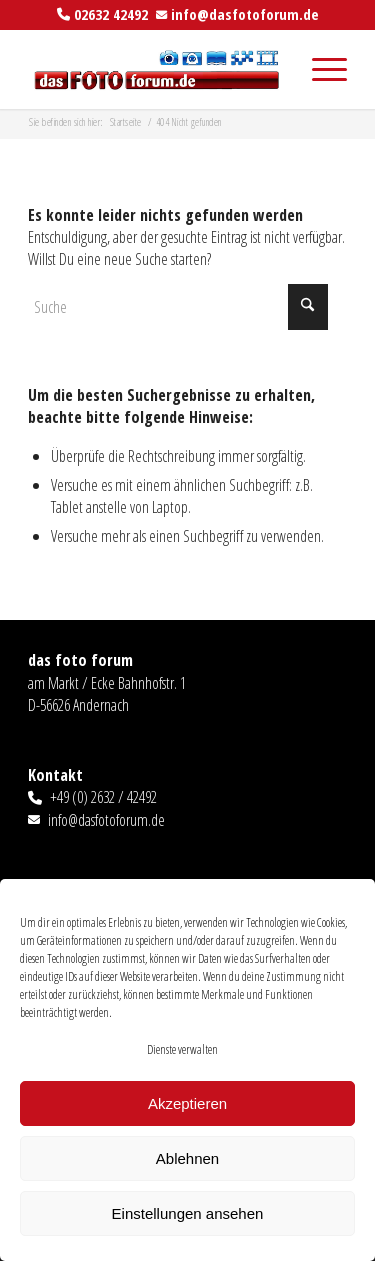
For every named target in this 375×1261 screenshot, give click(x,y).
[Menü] (319, 69)
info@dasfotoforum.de (245, 14)
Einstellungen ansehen (188, 1213)
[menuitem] (319, 69)
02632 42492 (111, 14)
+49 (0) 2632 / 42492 (103, 797)
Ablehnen (187, 1158)
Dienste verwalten (182, 1049)
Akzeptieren (187, 1103)
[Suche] (178, 307)
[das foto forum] (155, 69)
